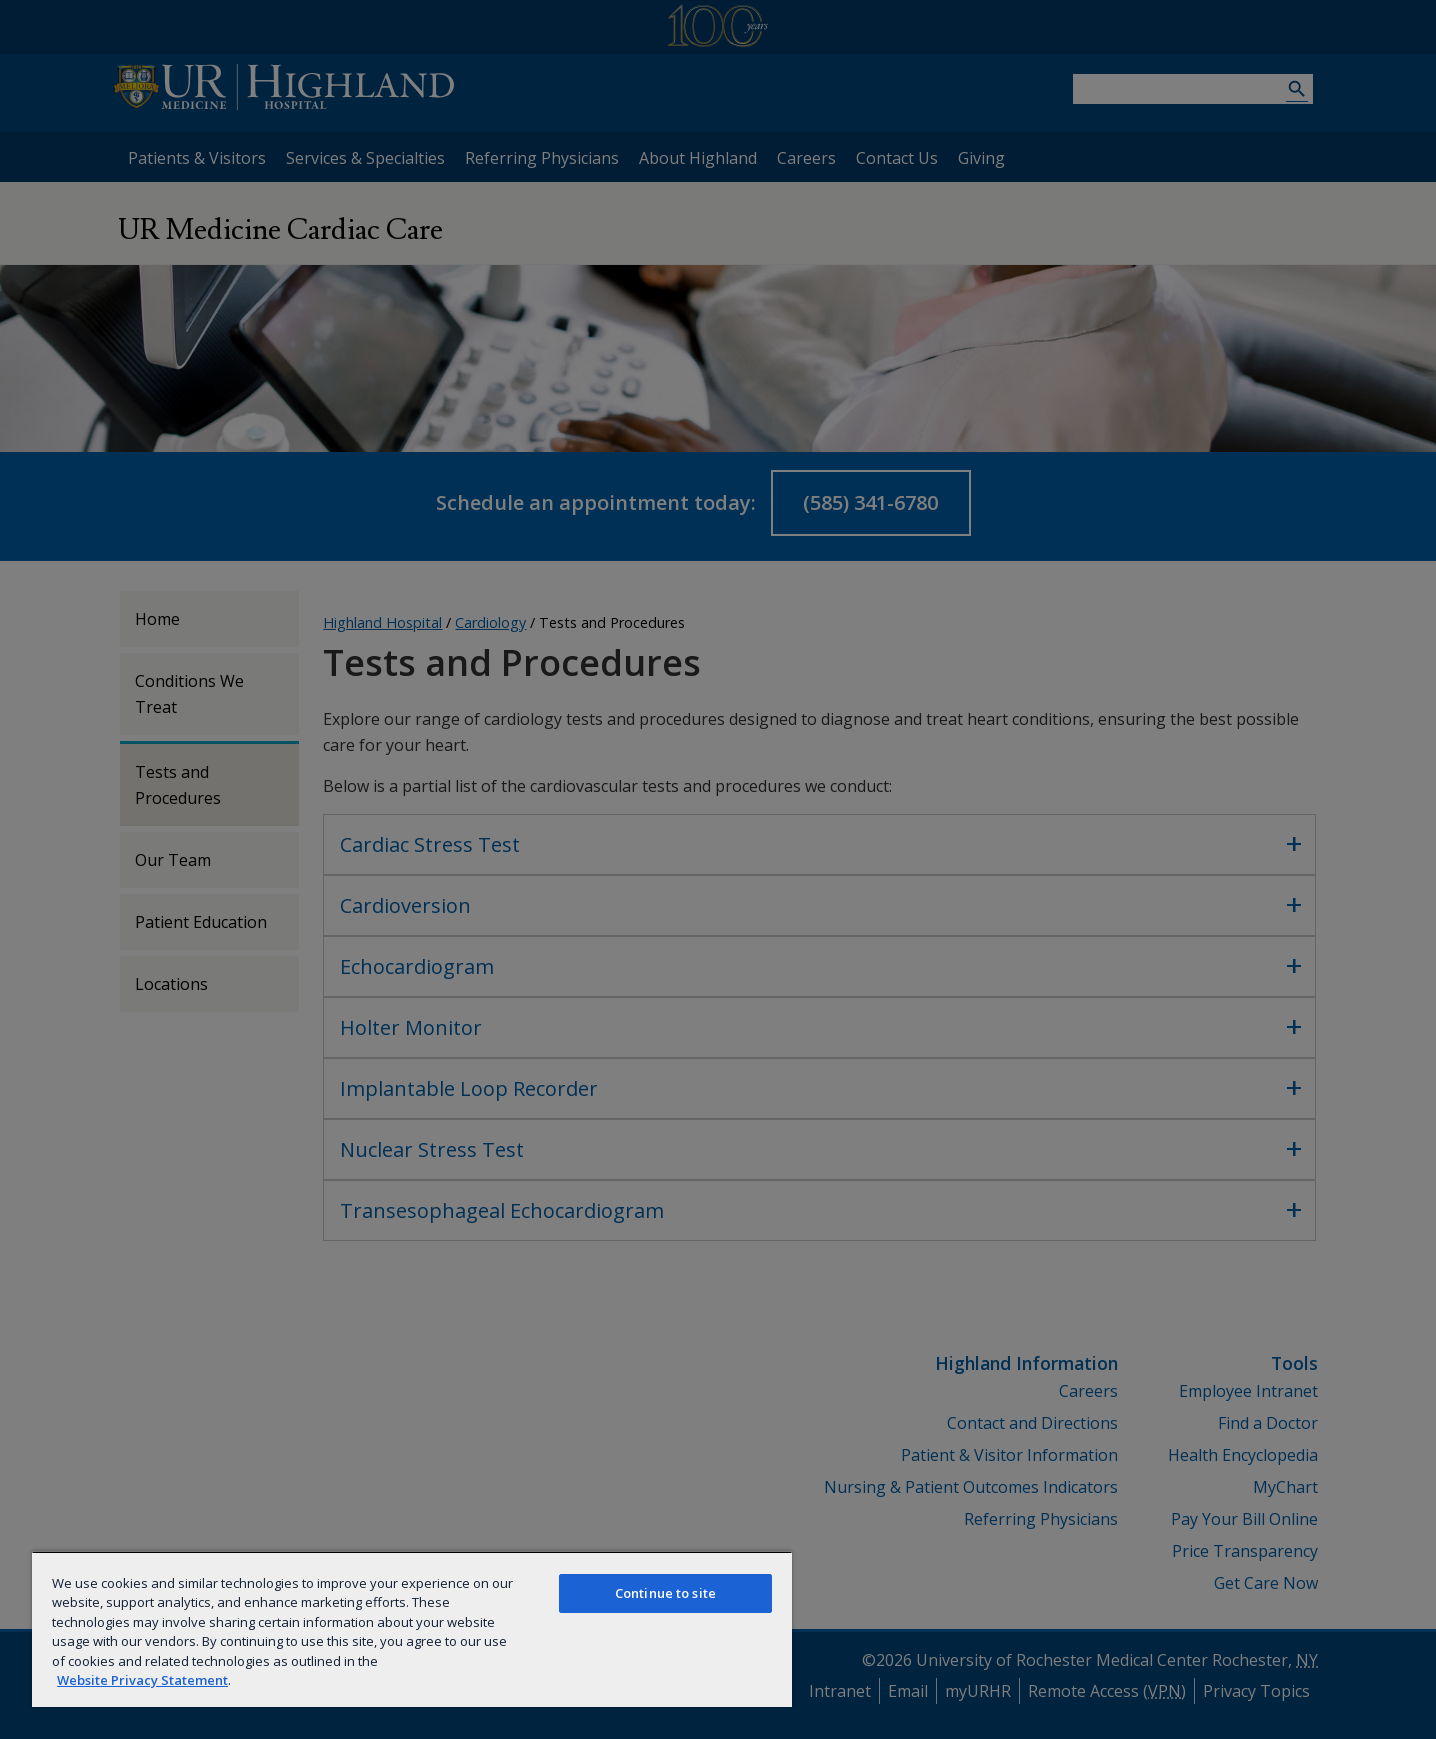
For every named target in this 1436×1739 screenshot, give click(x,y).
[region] (412, 1629)
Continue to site (665, 1593)
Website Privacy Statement (142, 1680)
